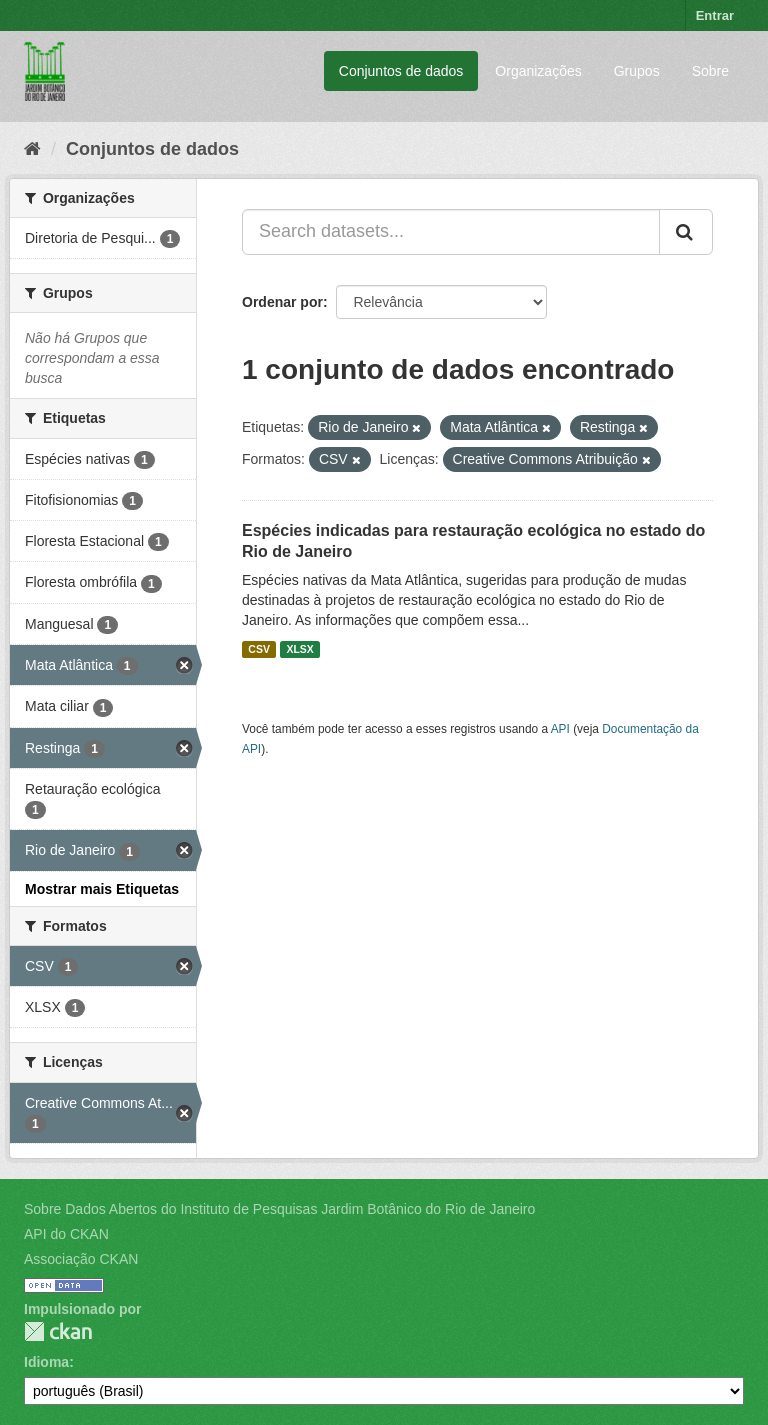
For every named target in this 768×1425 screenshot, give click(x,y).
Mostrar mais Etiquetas (102, 889)
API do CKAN (66, 1234)
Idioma (46, 1362)
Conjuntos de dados (401, 71)
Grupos (637, 71)
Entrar (715, 15)
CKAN (58, 1331)
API (560, 729)
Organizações (538, 71)
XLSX (299, 649)
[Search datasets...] (451, 232)
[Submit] (686, 232)
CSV (259, 649)
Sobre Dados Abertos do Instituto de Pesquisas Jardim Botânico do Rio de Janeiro (279, 1209)
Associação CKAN (81, 1259)
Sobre (710, 71)
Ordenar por (282, 302)
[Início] (32, 149)
